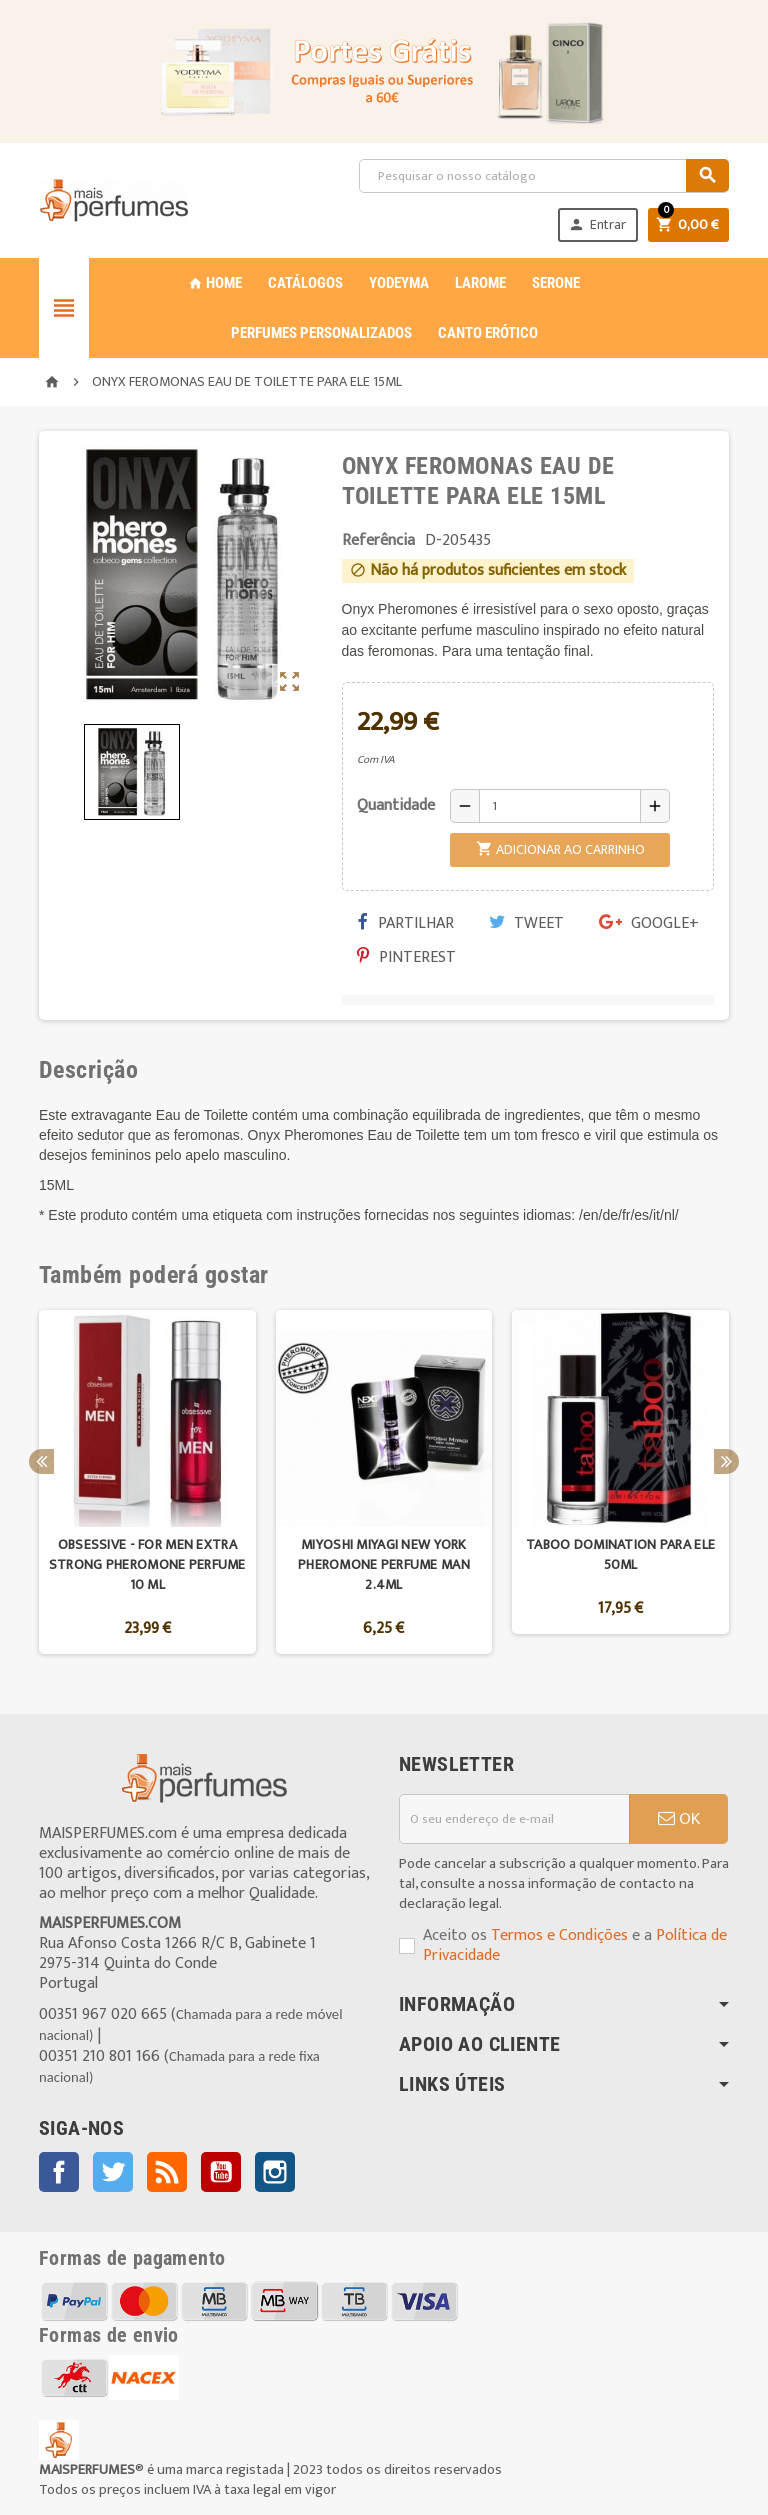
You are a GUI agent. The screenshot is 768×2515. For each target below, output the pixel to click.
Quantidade (396, 805)
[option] (147, 1482)
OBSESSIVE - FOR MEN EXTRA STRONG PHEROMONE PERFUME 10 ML (147, 1564)
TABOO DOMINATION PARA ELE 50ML (620, 1554)
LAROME (480, 283)
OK (679, 1819)
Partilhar (406, 923)
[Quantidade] (560, 806)
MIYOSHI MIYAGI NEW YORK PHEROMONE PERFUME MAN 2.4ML (384, 1564)
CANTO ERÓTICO (488, 333)
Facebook (59, 2172)
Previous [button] (41, 1461)
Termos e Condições (559, 1935)
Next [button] (726, 1461)
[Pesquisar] (544, 176)
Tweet (526, 923)
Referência (378, 541)
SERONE (556, 283)
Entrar (596, 224)
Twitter (113, 2172)
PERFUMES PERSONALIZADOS (321, 333)
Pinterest (406, 957)
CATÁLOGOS (305, 283)
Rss (167, 2172)
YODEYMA (399, 283)
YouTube (221, 2172)
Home (215, 283)
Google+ (649, 923)
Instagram (275, 2172)
